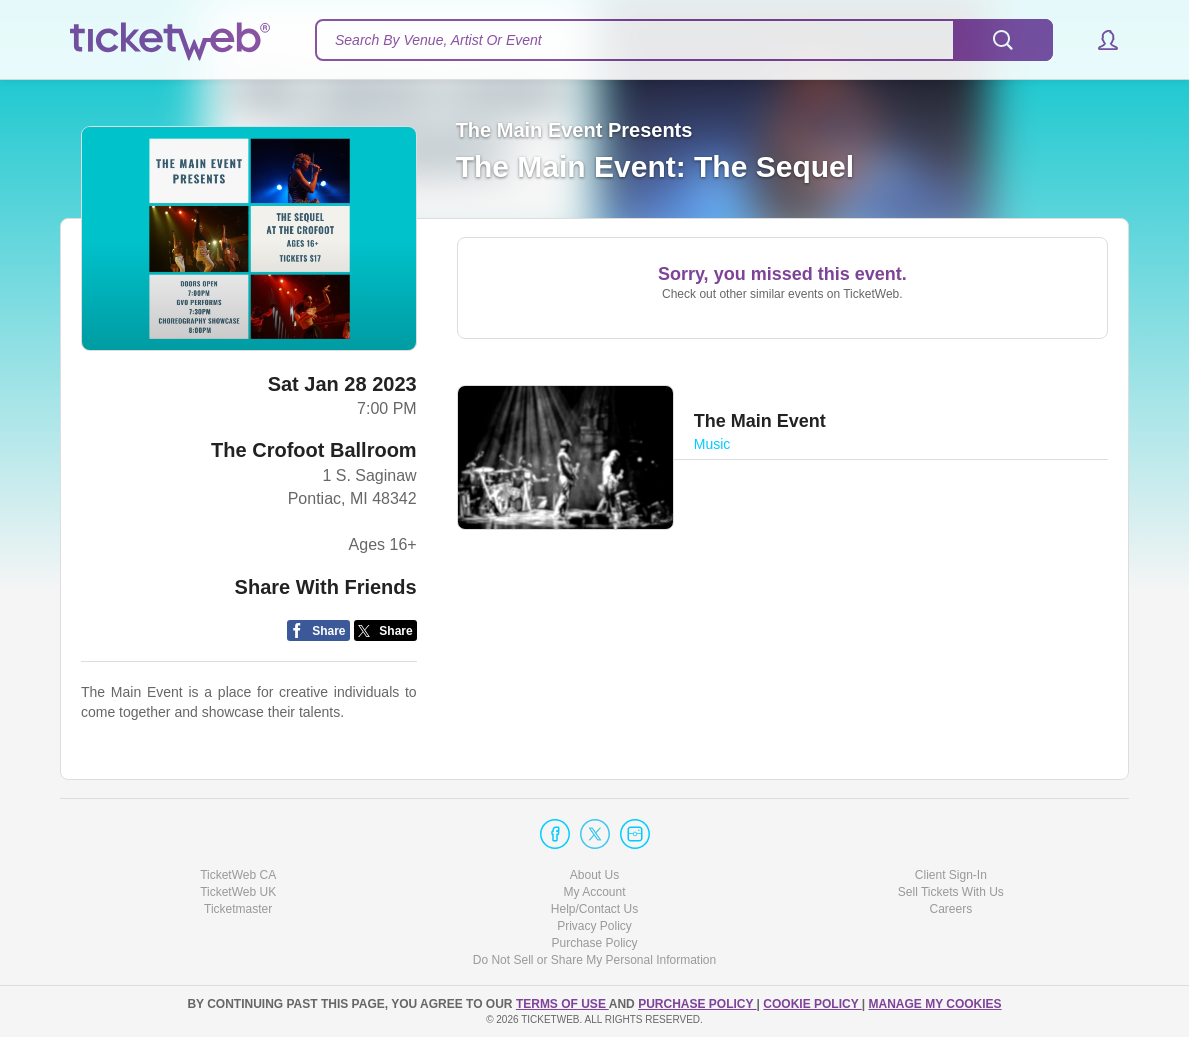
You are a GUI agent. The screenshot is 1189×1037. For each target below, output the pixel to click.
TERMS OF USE (562, 1004)
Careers (950, 909)
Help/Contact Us (594, 909)
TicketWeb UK (238, 892)
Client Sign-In (951, 875)
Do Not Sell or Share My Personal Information (594, 960)
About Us (594, 875)
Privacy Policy (594, 926)
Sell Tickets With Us (951, 892)
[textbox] (684, 40)
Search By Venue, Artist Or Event (438, 40)
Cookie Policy (812, 1004)
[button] (1098, 40)
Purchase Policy (594, 943)
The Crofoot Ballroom (314, 450)
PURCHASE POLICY (697, 1004)
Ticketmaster (238, 909)
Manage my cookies (934, 1004)
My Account (594, 892)
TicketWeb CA (238, 875)
